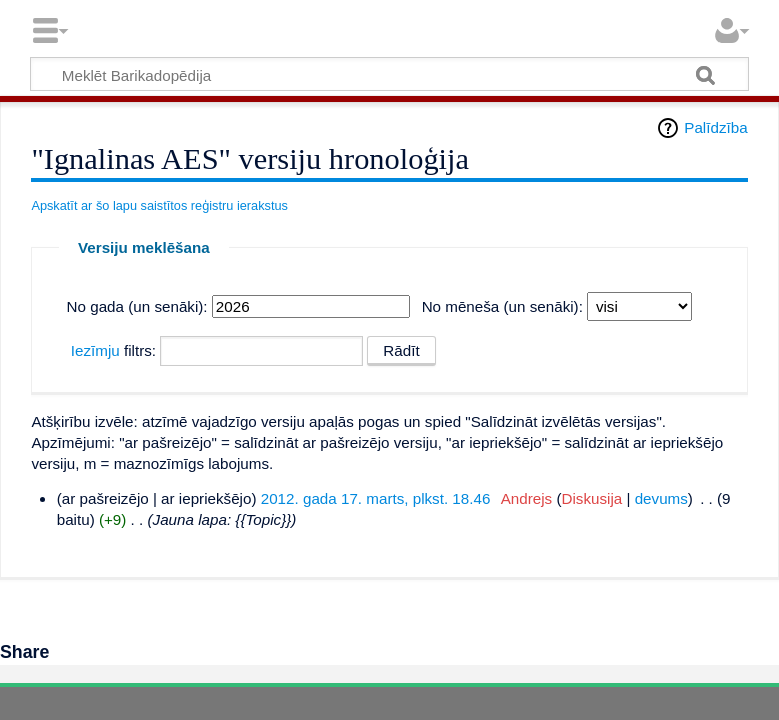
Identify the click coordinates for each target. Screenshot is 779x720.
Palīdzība (715, 127)
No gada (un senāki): (137, 306)
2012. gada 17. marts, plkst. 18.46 (376, 498)
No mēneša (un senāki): (502, 306)
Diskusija (591, 498)
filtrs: (113, 350)
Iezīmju (95, 350)
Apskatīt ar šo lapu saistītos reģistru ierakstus (159, 205)
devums (661, 498)
